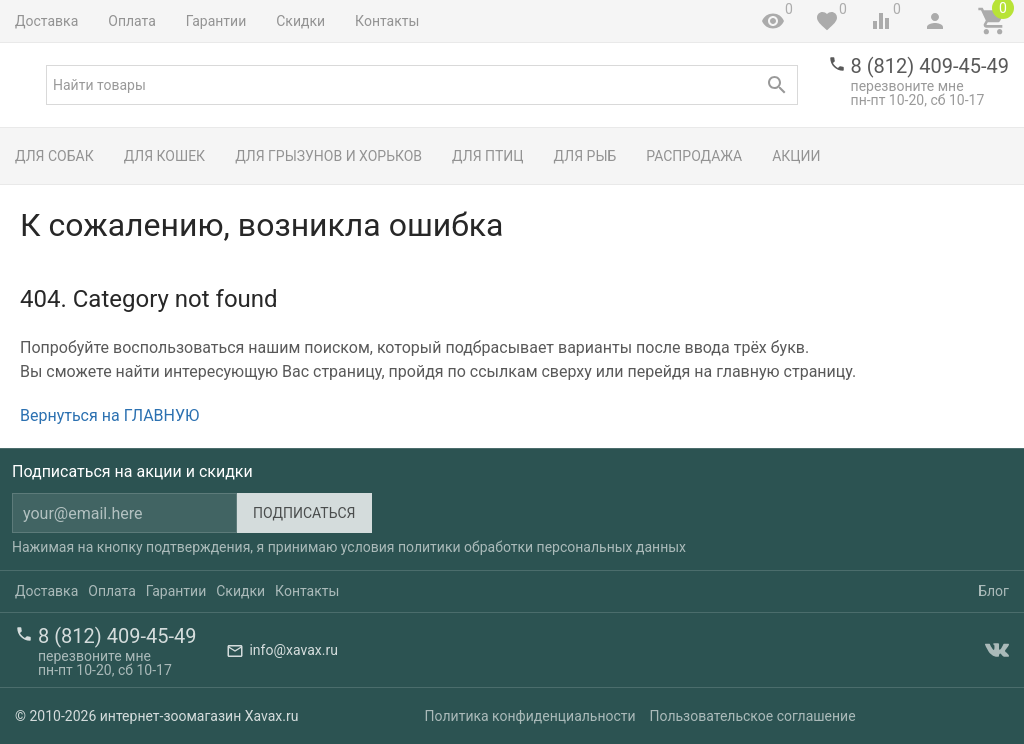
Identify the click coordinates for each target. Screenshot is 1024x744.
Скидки (300, 21)
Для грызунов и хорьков (328, 156)
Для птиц (488, 156)
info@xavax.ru (293, 650)
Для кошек (164, 156)
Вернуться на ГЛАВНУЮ (109, 415)
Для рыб (585, 156)
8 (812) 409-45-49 (930, 66)
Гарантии (216, 21)
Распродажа (694, 156)
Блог (993, 591)
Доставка (46, 21)
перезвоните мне (907, 86)
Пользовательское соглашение (753, 716)
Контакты (387, 21)
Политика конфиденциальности (530, 716)
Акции (796, 156)
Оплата (132, 21)
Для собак (54, 156)
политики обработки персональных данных (542, 547)
